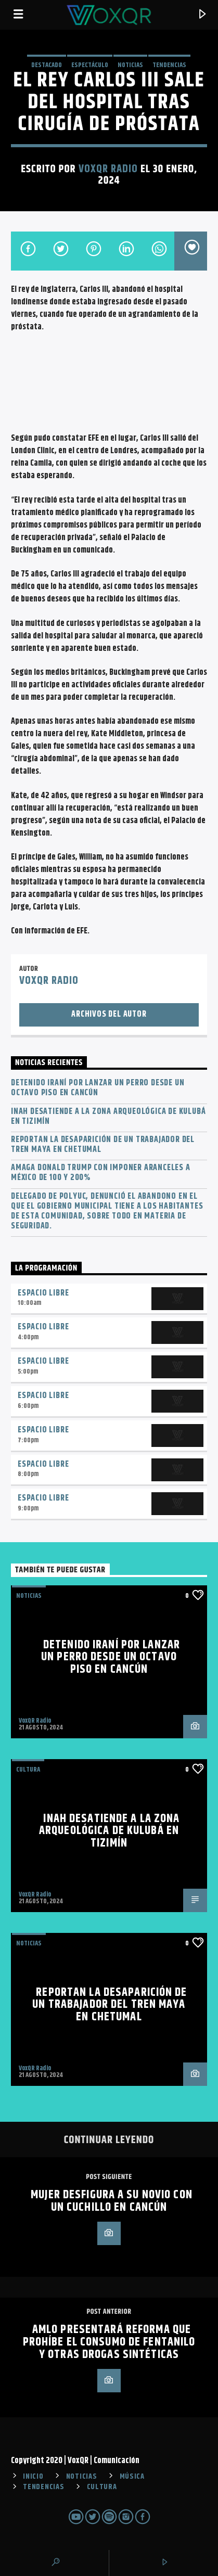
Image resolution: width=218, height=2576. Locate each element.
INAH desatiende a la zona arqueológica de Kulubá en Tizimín (108, 1116)
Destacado (46, 65)
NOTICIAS (130, 65)
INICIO (33, 2476)
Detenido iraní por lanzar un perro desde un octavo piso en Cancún (97, 1088)
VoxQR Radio (108, 169)
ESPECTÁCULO (89, 65)
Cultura (28, 1769)
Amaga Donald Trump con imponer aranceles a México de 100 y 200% (100, 1173)
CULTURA (102, 2487)
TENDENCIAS (169, 65)
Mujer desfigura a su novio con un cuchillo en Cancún (112, 2201)
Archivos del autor (108, 1014)
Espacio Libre (43, 1293)
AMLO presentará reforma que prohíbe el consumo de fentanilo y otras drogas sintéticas (109, 2342)
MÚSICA (132, 2476)
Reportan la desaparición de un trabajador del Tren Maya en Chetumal (103, 1145)
